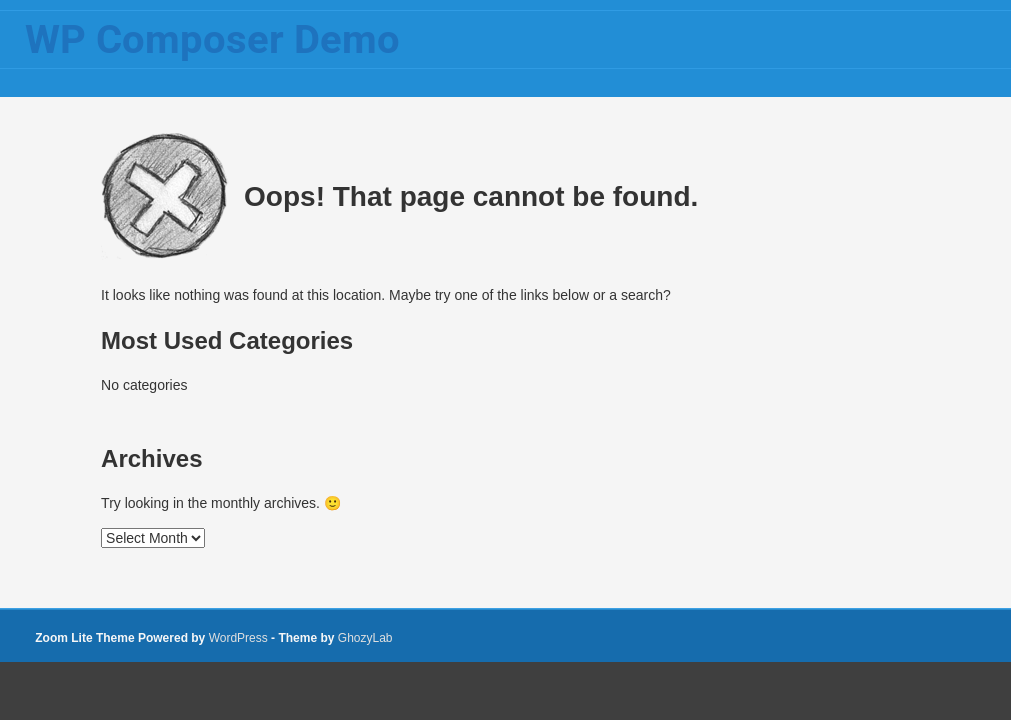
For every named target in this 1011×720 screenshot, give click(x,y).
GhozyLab (365, 638)
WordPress (238, 638)
